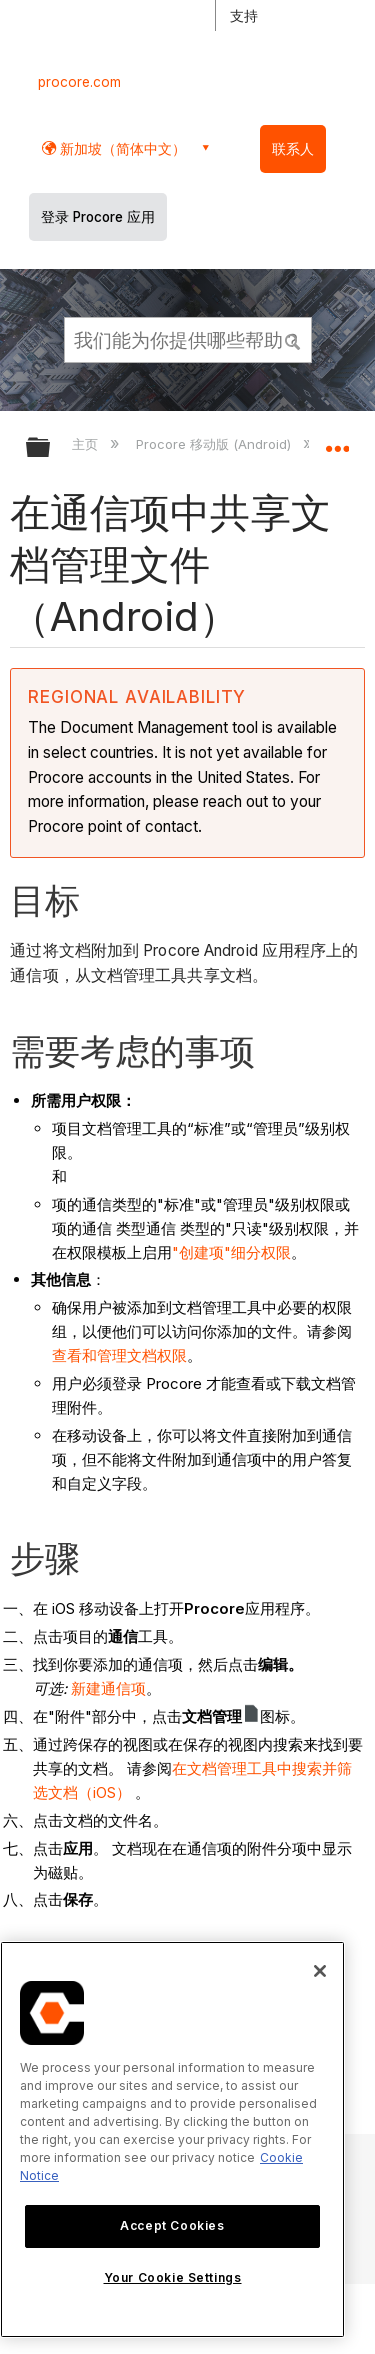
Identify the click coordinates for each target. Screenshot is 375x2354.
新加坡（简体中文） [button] (121, 148)
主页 (87, 444)
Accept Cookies (172, 2225)
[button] (293, 339)
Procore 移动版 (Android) (215, 444)
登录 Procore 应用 (98, 217)
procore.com (79, 82)
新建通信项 (108, 1688)
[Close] (320, 1971)
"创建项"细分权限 (231, 1252)
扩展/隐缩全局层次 (51, 448)
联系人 (293, 149)
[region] (172, 2139)
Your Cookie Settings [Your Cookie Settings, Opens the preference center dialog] (173, 2277)
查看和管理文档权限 (119, 1355)
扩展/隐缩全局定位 (337, 441)
